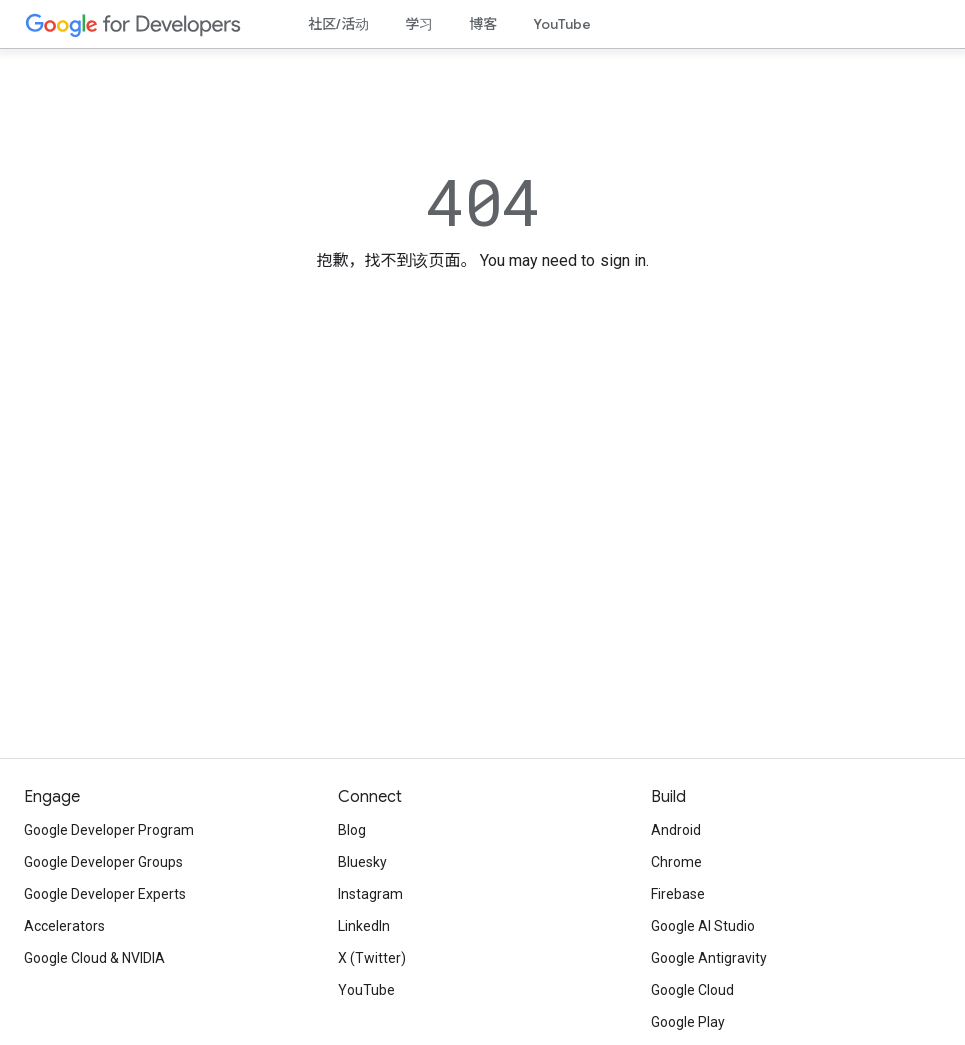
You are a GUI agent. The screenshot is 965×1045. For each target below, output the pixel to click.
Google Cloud (692, 990)
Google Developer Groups (103, 862)
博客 (483, 24)
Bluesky (362, 862)
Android (676, 830)
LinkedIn (364, 926)
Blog (352, 830)
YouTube (562, 24)
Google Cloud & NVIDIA (94, 958)
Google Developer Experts (105, 894)
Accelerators (64, 926)
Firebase (678, 894)
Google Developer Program (109, 830)
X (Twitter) (372, 958)
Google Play (688, 1022)
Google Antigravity (709, 958)
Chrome (676, 862)
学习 (419, 24)
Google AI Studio (703, 926)
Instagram (370, 894)
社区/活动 (338, 24)
